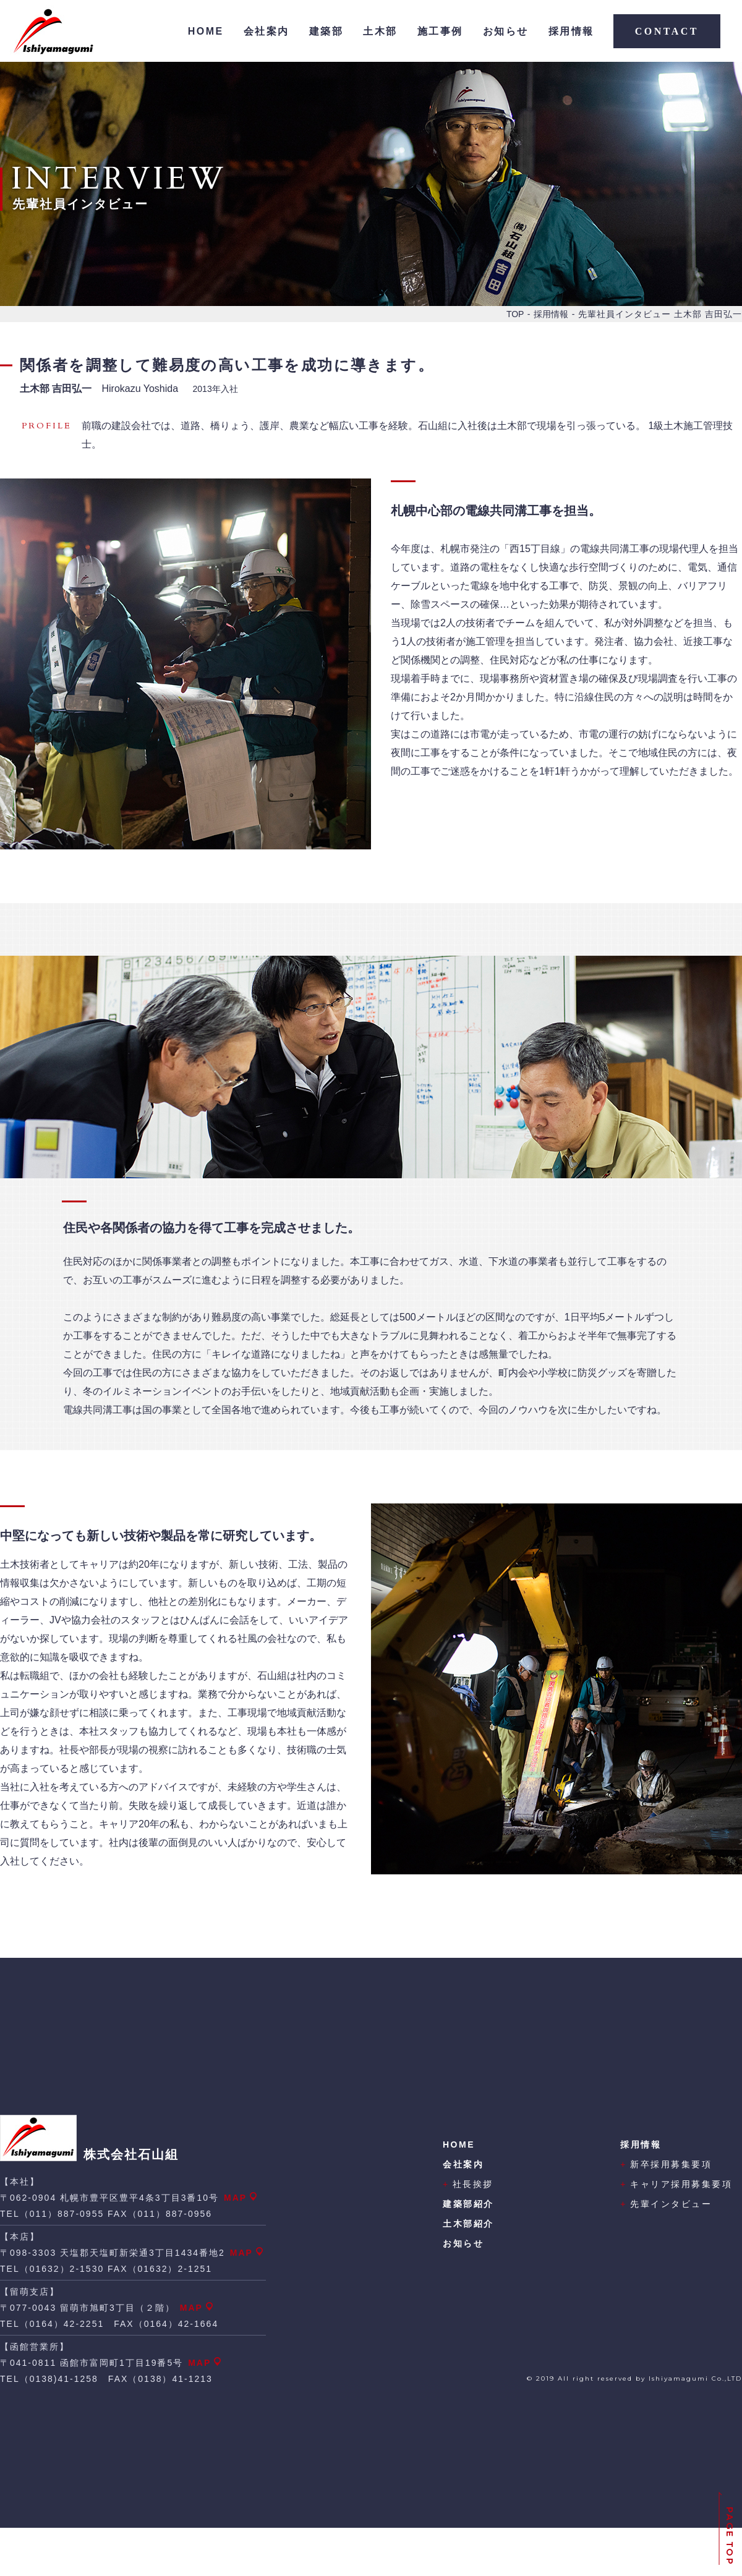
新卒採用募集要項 (666, 2164)
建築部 (326, 31)
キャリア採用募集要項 (676, 2184)
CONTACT (667, 31)
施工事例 (440, 31)
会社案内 (266, 31)
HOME (206, 31)
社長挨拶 (468, 2184)
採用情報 (571, 31)
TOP (515, 314)
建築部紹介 (468, 2204)
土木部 (380, 31)
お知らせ (506, 31)
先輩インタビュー (666, 2204)
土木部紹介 (468, 2224)
